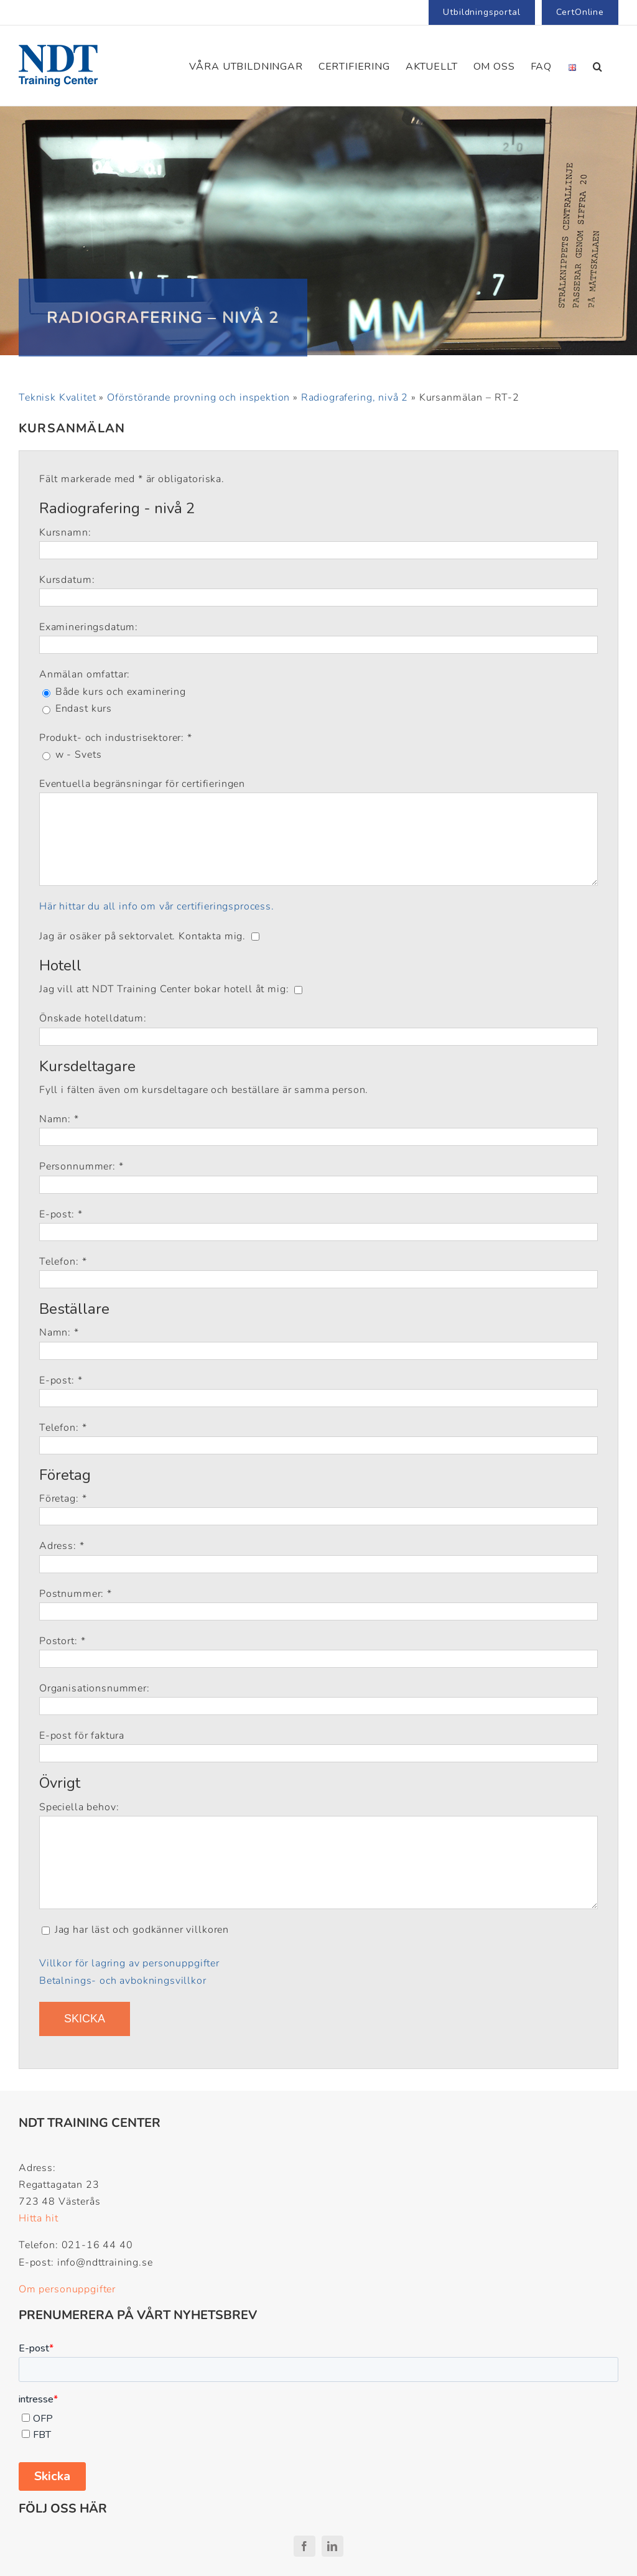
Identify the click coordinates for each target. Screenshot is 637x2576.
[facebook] (304, 2546)
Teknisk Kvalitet (57, 397)
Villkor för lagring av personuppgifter (129, 1963)
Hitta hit (38, 2218)
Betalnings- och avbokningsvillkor (123, 1981)
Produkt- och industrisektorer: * (115, 738)
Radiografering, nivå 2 (354, 397)
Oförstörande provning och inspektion (198, 397)
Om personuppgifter (67, 2289)
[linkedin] (332, 2546)
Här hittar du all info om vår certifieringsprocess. (156, 906)
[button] (598, 66)
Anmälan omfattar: (84, 674)
